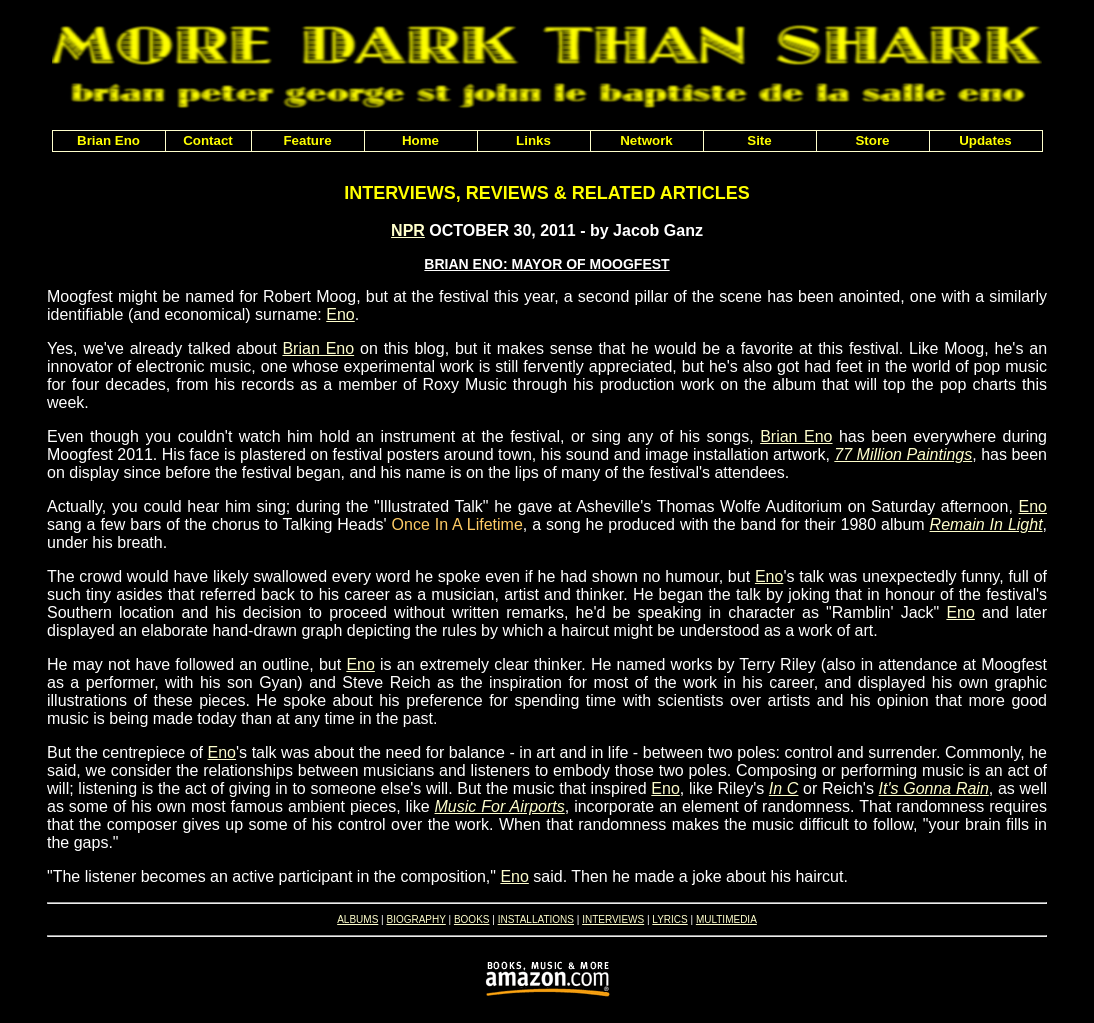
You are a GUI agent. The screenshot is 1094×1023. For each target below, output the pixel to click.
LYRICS (669, 919)
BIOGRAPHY (415, 919)
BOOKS (472, 919)
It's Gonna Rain (934, 788)
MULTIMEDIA (726, 919)
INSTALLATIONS (536, 919)
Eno (340, 314)
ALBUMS (357, 919)
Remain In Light (986, 524)
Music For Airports (500, 806)
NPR (408, 230)
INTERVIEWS (613, 919)
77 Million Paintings (903, 454)
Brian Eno (318, 348)
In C (784, 788)
